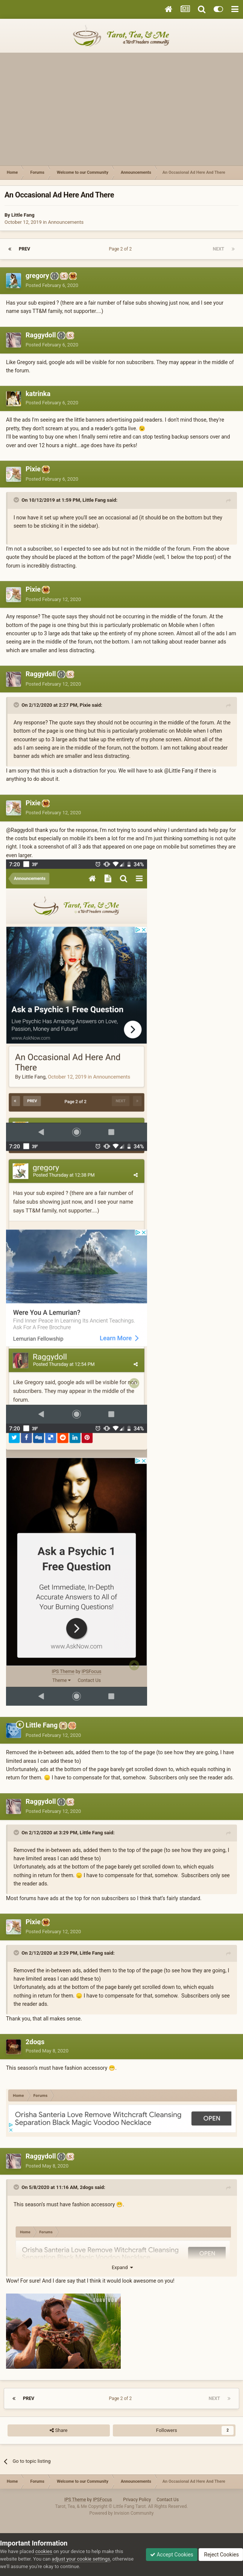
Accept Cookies (171, 2555)
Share (58, 2430)
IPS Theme (75, 2499)
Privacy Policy (137, 2499)
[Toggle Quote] (17, 500)
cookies (43, 2551)
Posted (52, 285)
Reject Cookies (221, 2555)
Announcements (66, 222)
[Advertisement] (121, 109)
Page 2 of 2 (121, 249)
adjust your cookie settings (81, 2559)
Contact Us (167, 2499)
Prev (24, 249)
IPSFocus (102, 2499)
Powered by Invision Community (122, 2513)
